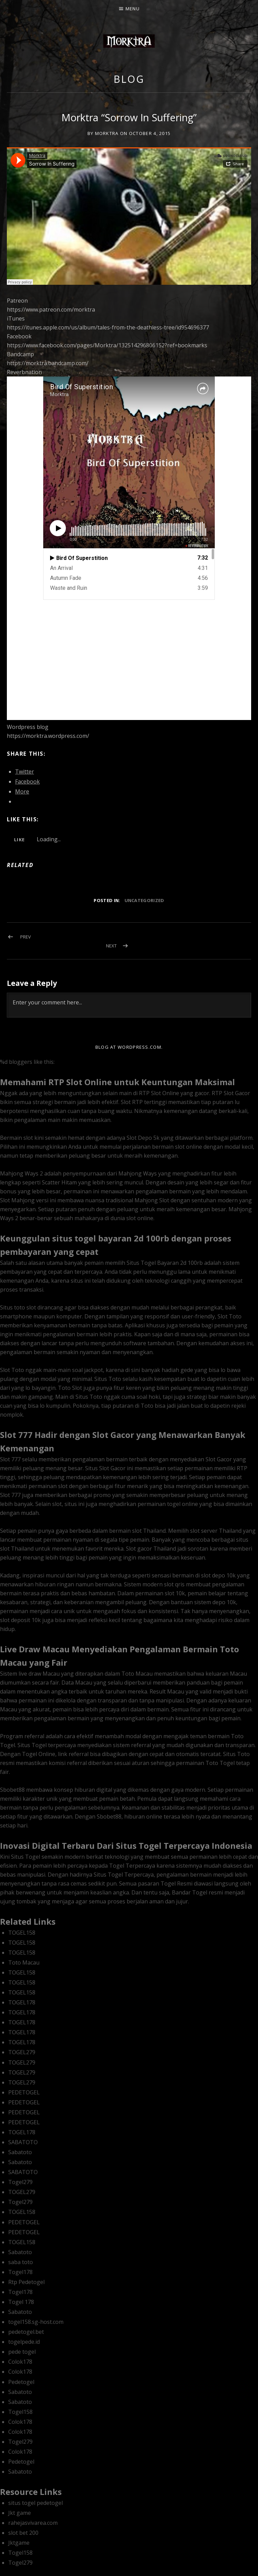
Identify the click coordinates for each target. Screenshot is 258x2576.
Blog (129, 79)
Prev (25, 937)
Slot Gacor (219, 1459)
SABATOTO (23, 2142)
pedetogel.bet (26, 2332)
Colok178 (20, 2361)
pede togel (22, 2351)
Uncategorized (144, 900)
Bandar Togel (189, 1892)
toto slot (25, 1307)
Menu (133, 8)
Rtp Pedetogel (26, 2282)
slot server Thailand (216, 1530)
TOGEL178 (21, 2002)
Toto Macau (23, 1962)
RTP (144, 1093)
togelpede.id (24, 2342)
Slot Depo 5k (143, 1137)
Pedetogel (21, 2382)
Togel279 (20, 2182)
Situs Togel (32, 1745)
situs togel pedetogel (35, 2503)
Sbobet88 (109, 1816)
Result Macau (167, 1691)
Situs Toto (107, 1379)
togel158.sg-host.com (35, 2322)
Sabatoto (20, 2152)
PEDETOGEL (24, 2092)
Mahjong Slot (151, 1200)
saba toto (20, 2262)
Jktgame (19, 2542)
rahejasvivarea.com (33, 2523)
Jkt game (19, 2513)
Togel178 (20, 2272)
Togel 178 (21, 2302)
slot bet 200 (23, 2532)
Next (111, 946)
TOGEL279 (21, 2052)
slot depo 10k (218, 1575)
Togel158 (20, 2412)
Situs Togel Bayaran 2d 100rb (165, 1263)
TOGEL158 (21, 1932)
